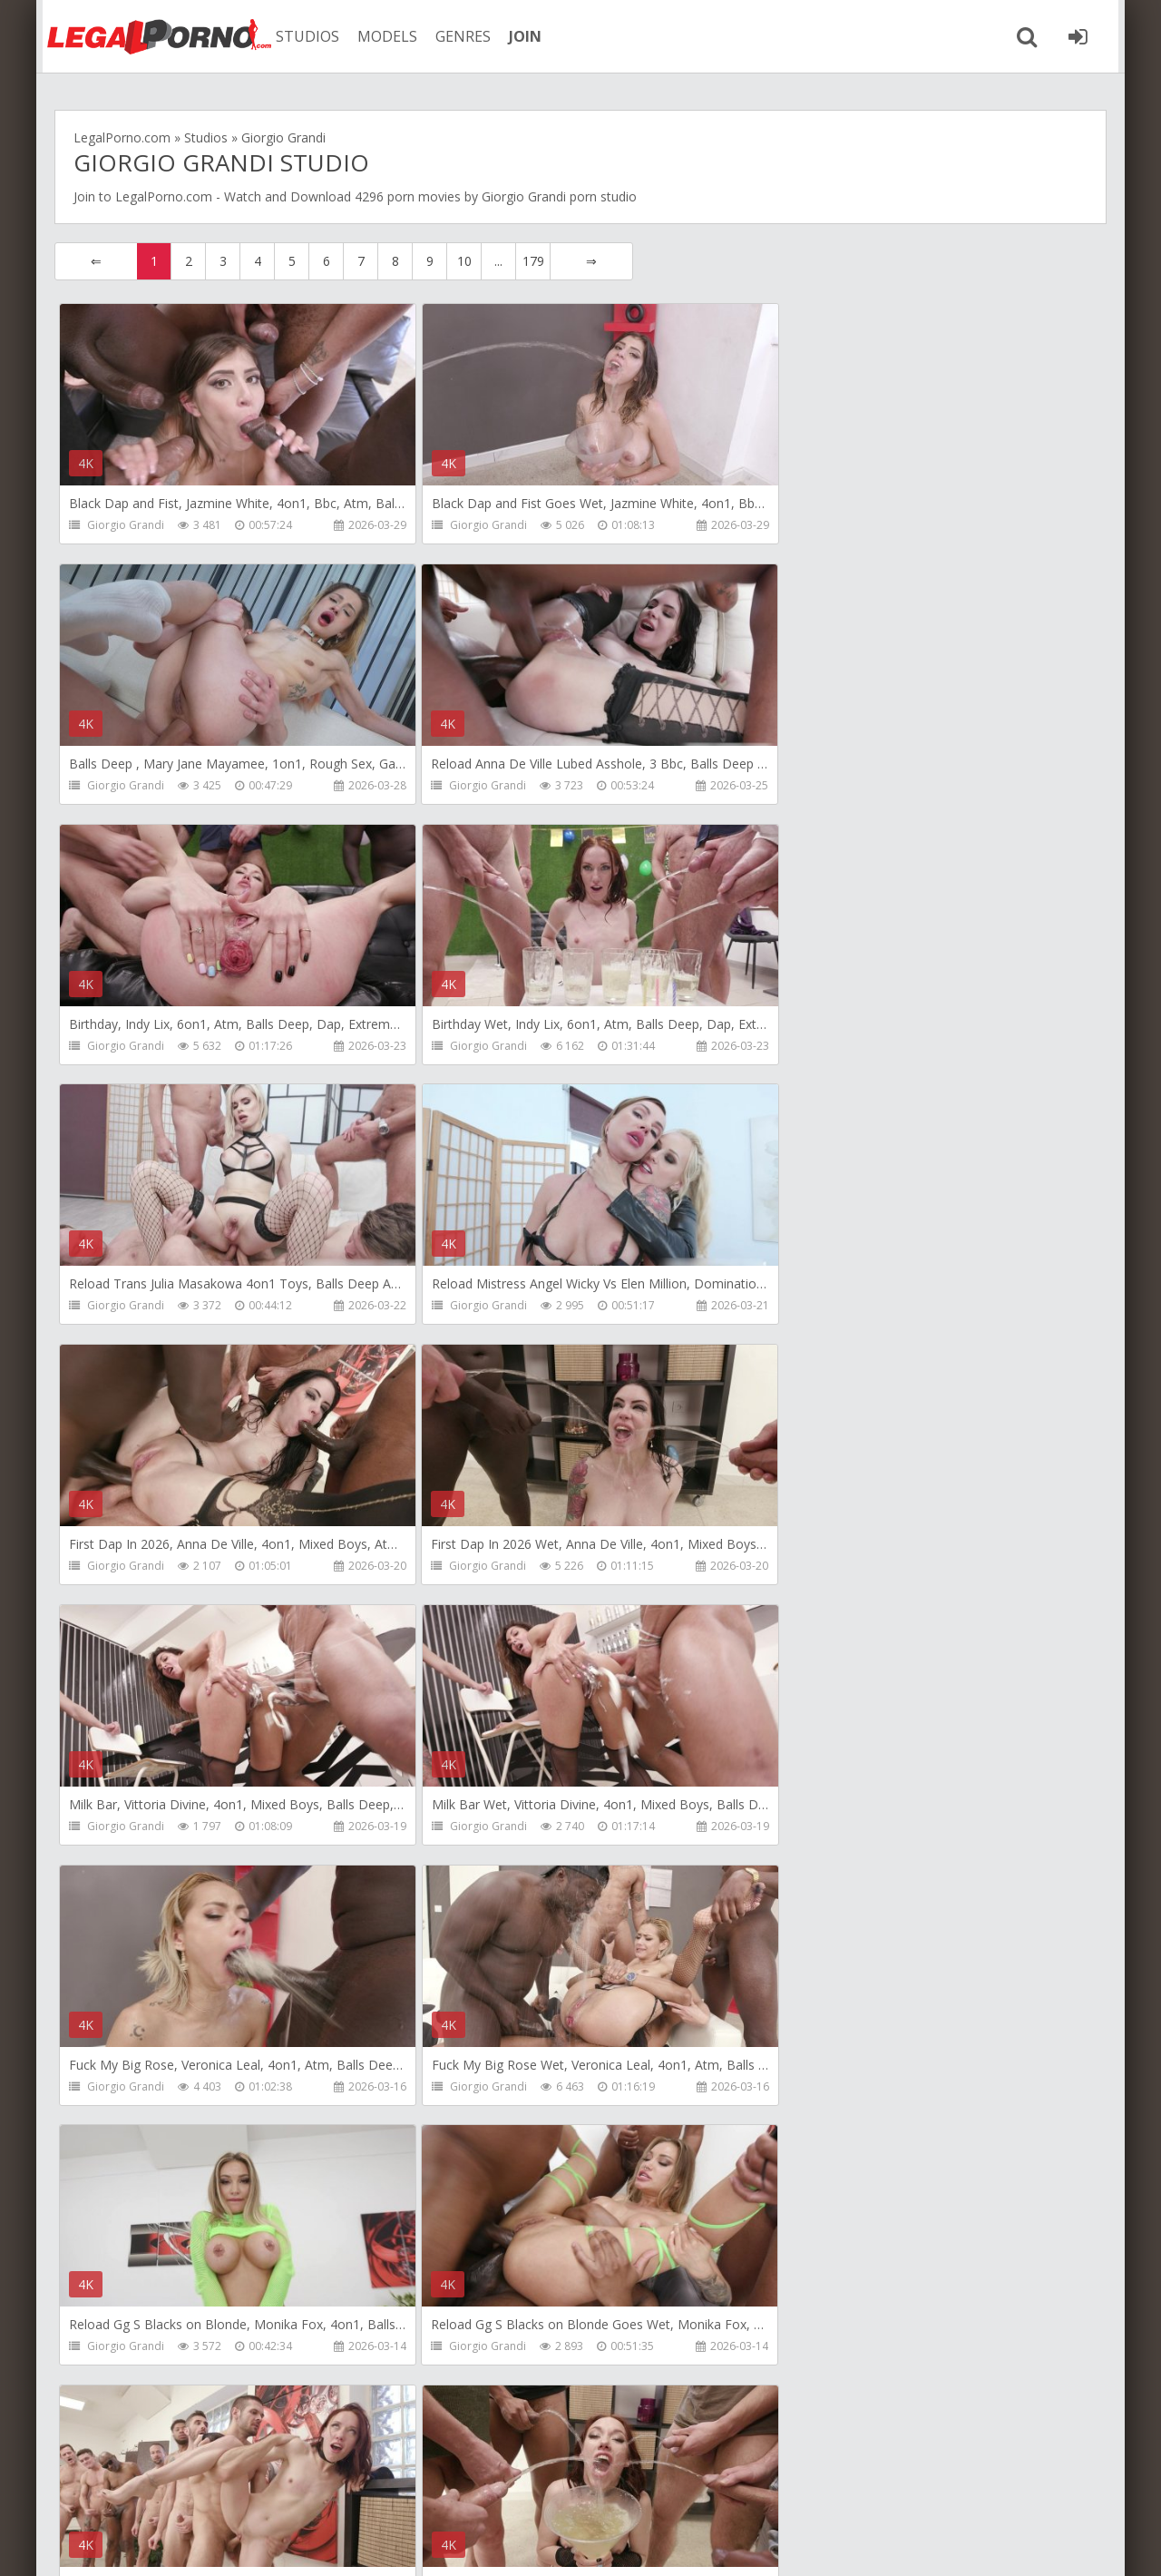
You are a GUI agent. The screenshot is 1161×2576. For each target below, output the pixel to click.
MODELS (384, 36)
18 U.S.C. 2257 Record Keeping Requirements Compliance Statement (650, 2544)
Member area (200, 2490)
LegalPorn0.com (206, 2544)
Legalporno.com (154, 36)
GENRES (459, 36)
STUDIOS (304, 36)
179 (533, 260)
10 (464, 260)
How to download (330, 2490)
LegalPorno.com (163, 196)
